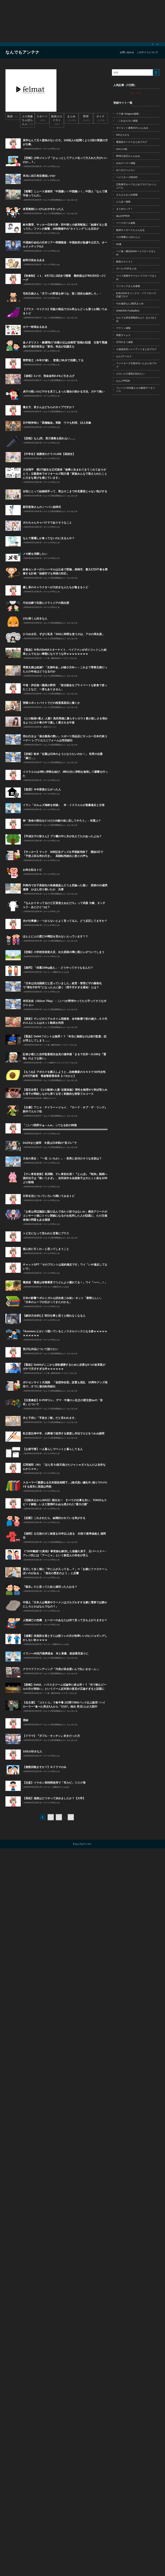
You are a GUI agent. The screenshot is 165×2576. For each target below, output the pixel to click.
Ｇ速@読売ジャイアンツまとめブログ (136, 349)
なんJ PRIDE (123, 380)
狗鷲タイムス (123, 335)
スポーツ (42, 118)
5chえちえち (123, 134)
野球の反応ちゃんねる (128, 156)
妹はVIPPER (123, 216)
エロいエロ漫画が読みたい (130, 373)
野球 (86, 118)
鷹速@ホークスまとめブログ (131, 142)
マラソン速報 (123, 328)
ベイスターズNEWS (127, 177)
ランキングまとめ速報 (128, 286)
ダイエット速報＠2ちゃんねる (132, 127)
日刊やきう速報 (124, 342)
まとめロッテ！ (124, 208)
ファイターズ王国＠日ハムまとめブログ (136, 365)
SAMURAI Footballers (127, 310)
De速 (119, 244)
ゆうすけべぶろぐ (125, 170)
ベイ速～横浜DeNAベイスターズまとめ (136, 253)
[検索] (157, 44)
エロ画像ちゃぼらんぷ (27, 120)
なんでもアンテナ (22, 52)
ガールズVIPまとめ (126, 268)
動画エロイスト (56, 120)
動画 (12, 116)
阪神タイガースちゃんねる (130, 230)
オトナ (100, 118)
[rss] (153, 44)
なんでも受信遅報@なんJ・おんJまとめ (136, 319)
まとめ (71, 118)
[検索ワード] (136, 72)
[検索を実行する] (156, 72)
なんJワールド (124, 356)
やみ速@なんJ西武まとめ (130, 303)
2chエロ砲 (121, 149)
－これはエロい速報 (127, 120)
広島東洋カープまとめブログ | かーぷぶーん (136, 186)
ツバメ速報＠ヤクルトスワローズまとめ (136, 277)
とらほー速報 (123, 201)
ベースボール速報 (125, 223)
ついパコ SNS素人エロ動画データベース (135, 390)
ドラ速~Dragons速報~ (128, 113)
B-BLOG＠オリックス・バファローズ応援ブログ (136, 295)
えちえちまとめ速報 (127, 194)
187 (71, 1817)
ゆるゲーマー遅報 (125, 163)
